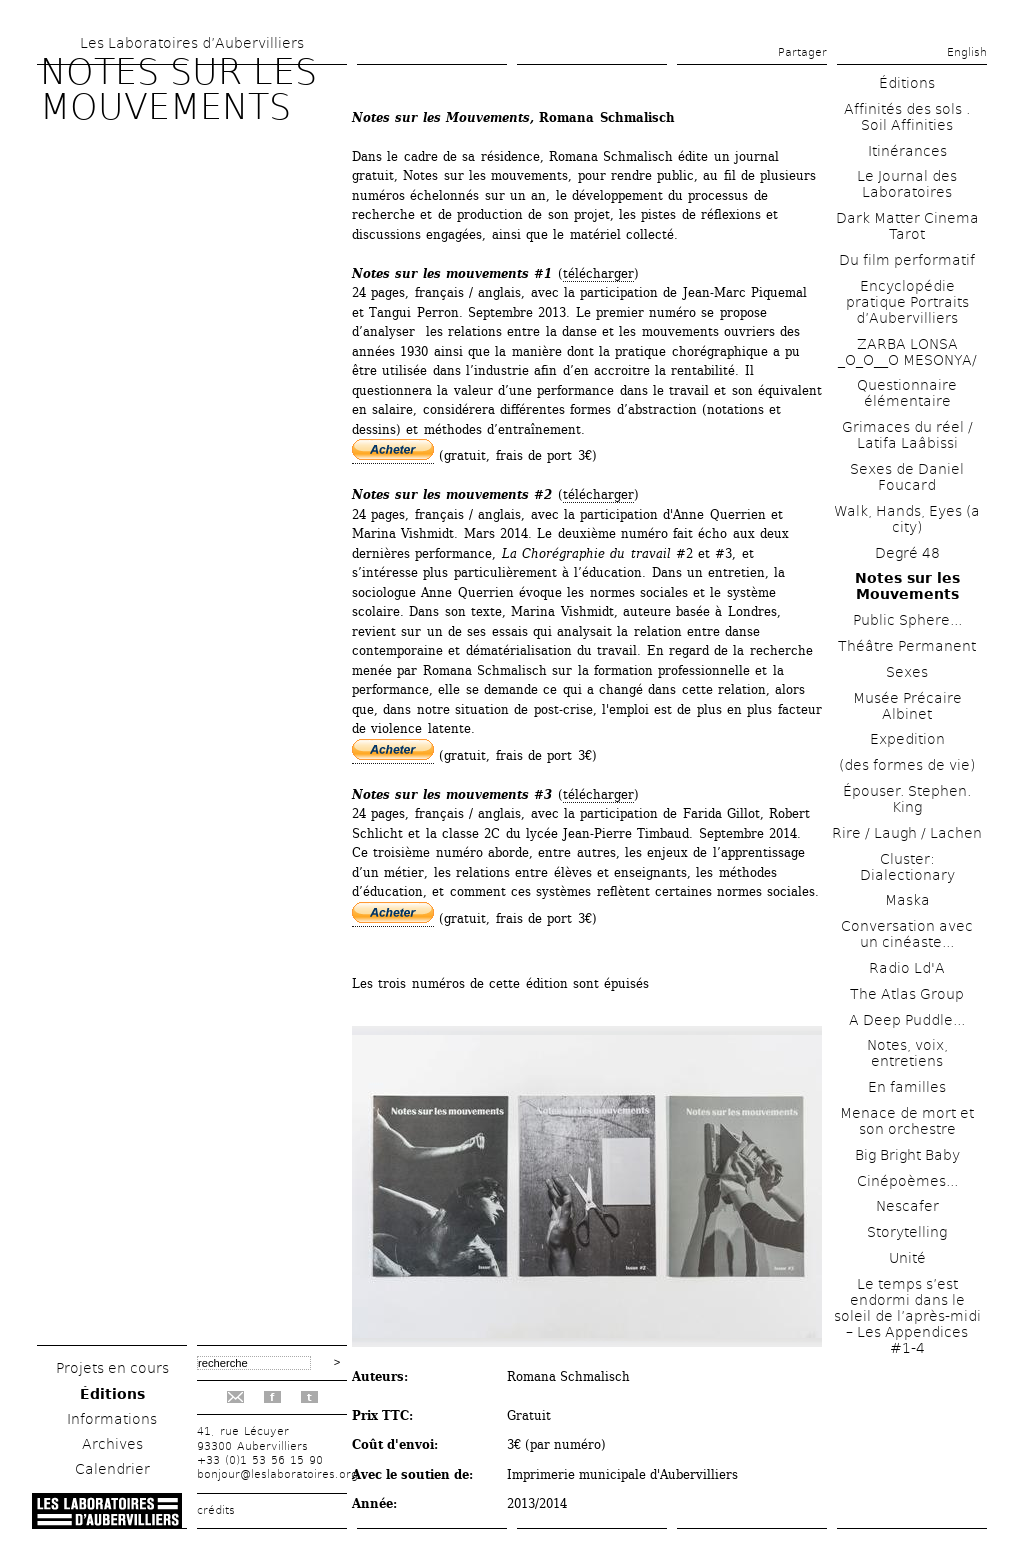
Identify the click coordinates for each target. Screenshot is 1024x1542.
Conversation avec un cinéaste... (907, 934)
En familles (907, 1087)
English (967, 52)
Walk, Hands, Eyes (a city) (907, 519)
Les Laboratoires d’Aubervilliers (192, 43)
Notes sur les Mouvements (907, 586)
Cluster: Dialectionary (907, 867)
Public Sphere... (907, 620)
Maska (907, 900)
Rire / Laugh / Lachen (907, 833)
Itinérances (907, 151)
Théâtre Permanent (907, 646)
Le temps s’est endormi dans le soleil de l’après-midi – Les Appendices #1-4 (907, 1316)
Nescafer (907, 1206)
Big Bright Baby (907, 1155)
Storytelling (907, 1232)
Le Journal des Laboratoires (907, 184)
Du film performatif (907, 260)
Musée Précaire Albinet (907, 706)
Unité (907, 1258)
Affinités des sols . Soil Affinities (907, 117)
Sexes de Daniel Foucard (907, 477)
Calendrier (112, 1469)
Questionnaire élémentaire (907, 393)
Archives (112, 1444)
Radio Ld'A (907, 968)
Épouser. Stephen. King (907, 799)
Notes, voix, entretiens (907, 1053)
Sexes (907, 672)
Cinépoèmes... (907, 1181)
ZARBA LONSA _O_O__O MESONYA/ (907, 352)
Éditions (112, 1394)
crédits (216, 1510)
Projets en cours (112, 1368)
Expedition (907, 739)
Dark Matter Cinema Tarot (907, 226)
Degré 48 (907, 553)
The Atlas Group (907, 994)
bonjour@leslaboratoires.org (277, 1474)
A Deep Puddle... (907, 1020)
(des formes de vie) (907, 765)
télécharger (598, 273)
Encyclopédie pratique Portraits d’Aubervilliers (907, 302)
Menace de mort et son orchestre (907, 1121)
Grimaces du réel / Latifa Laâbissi (907, 435)
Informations (112, 1419)
